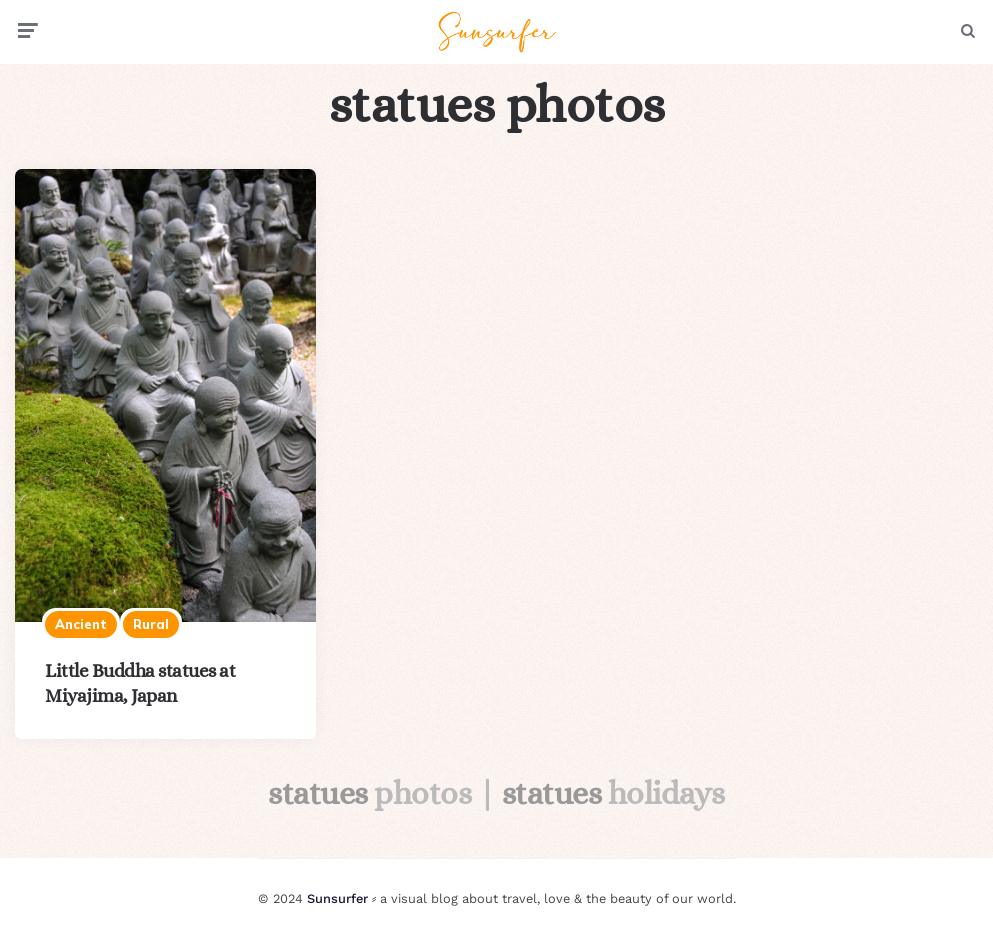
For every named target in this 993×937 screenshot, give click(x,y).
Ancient (81, 624)
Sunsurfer (337, 898)
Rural (151, 624)
